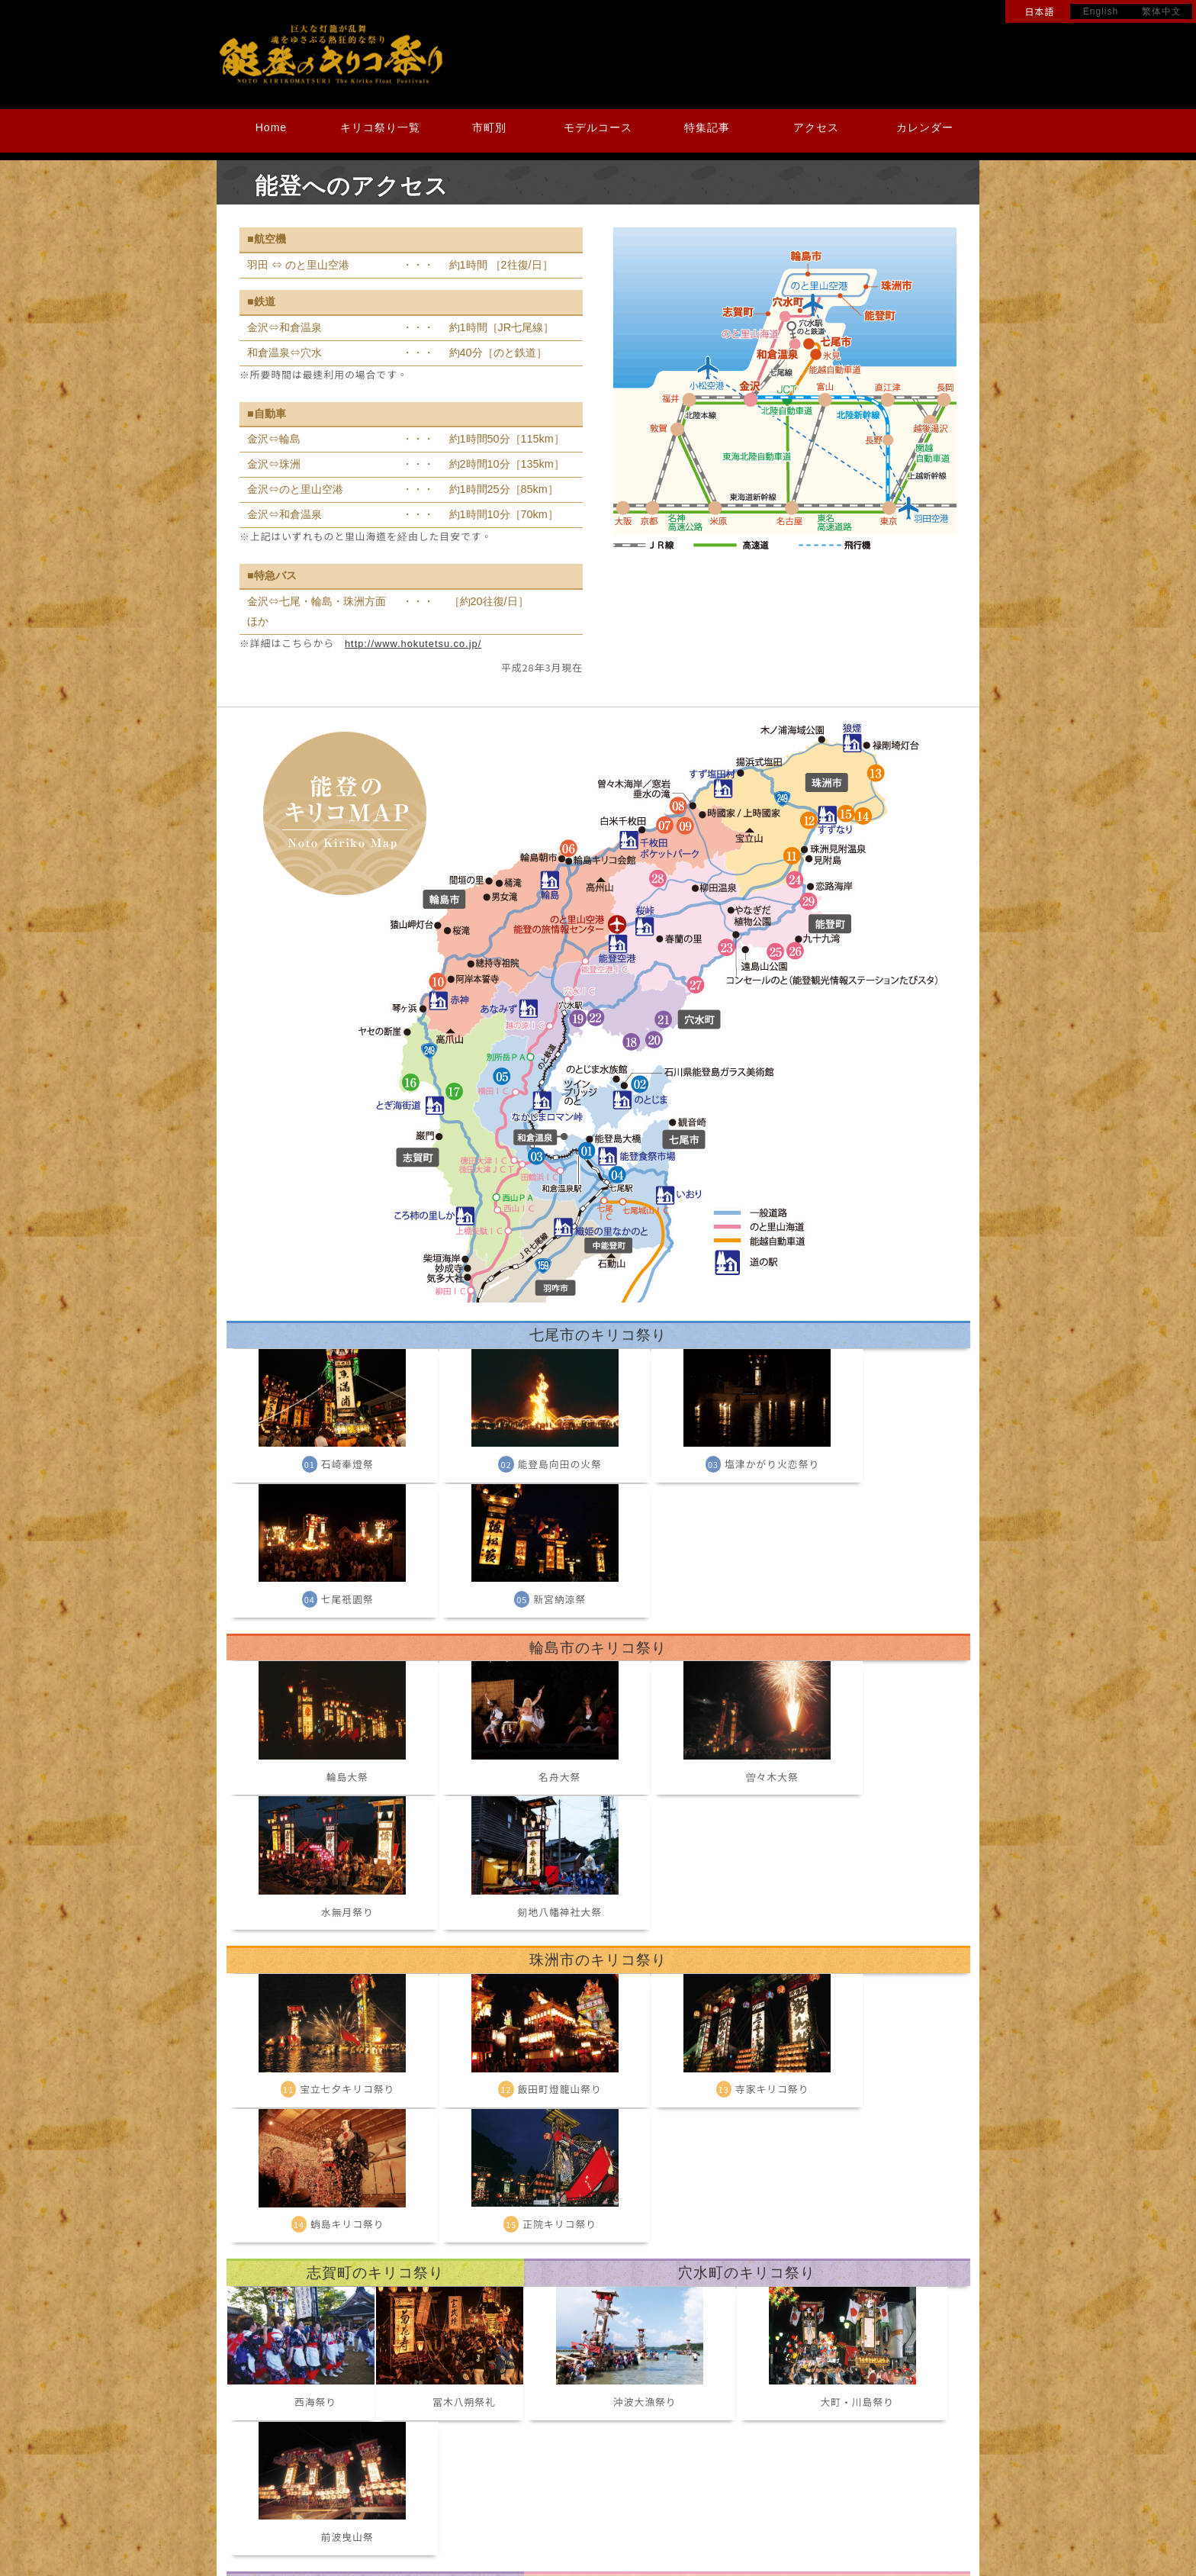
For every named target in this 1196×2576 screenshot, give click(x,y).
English (1100, 11)
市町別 (489, 127)
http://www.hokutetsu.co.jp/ (413, 643)
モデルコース (598, 127)
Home (271, 127)
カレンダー (924, 127)
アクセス (816, 127)
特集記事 (707, 127)
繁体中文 (1162, 11)
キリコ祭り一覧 (380, 127)
